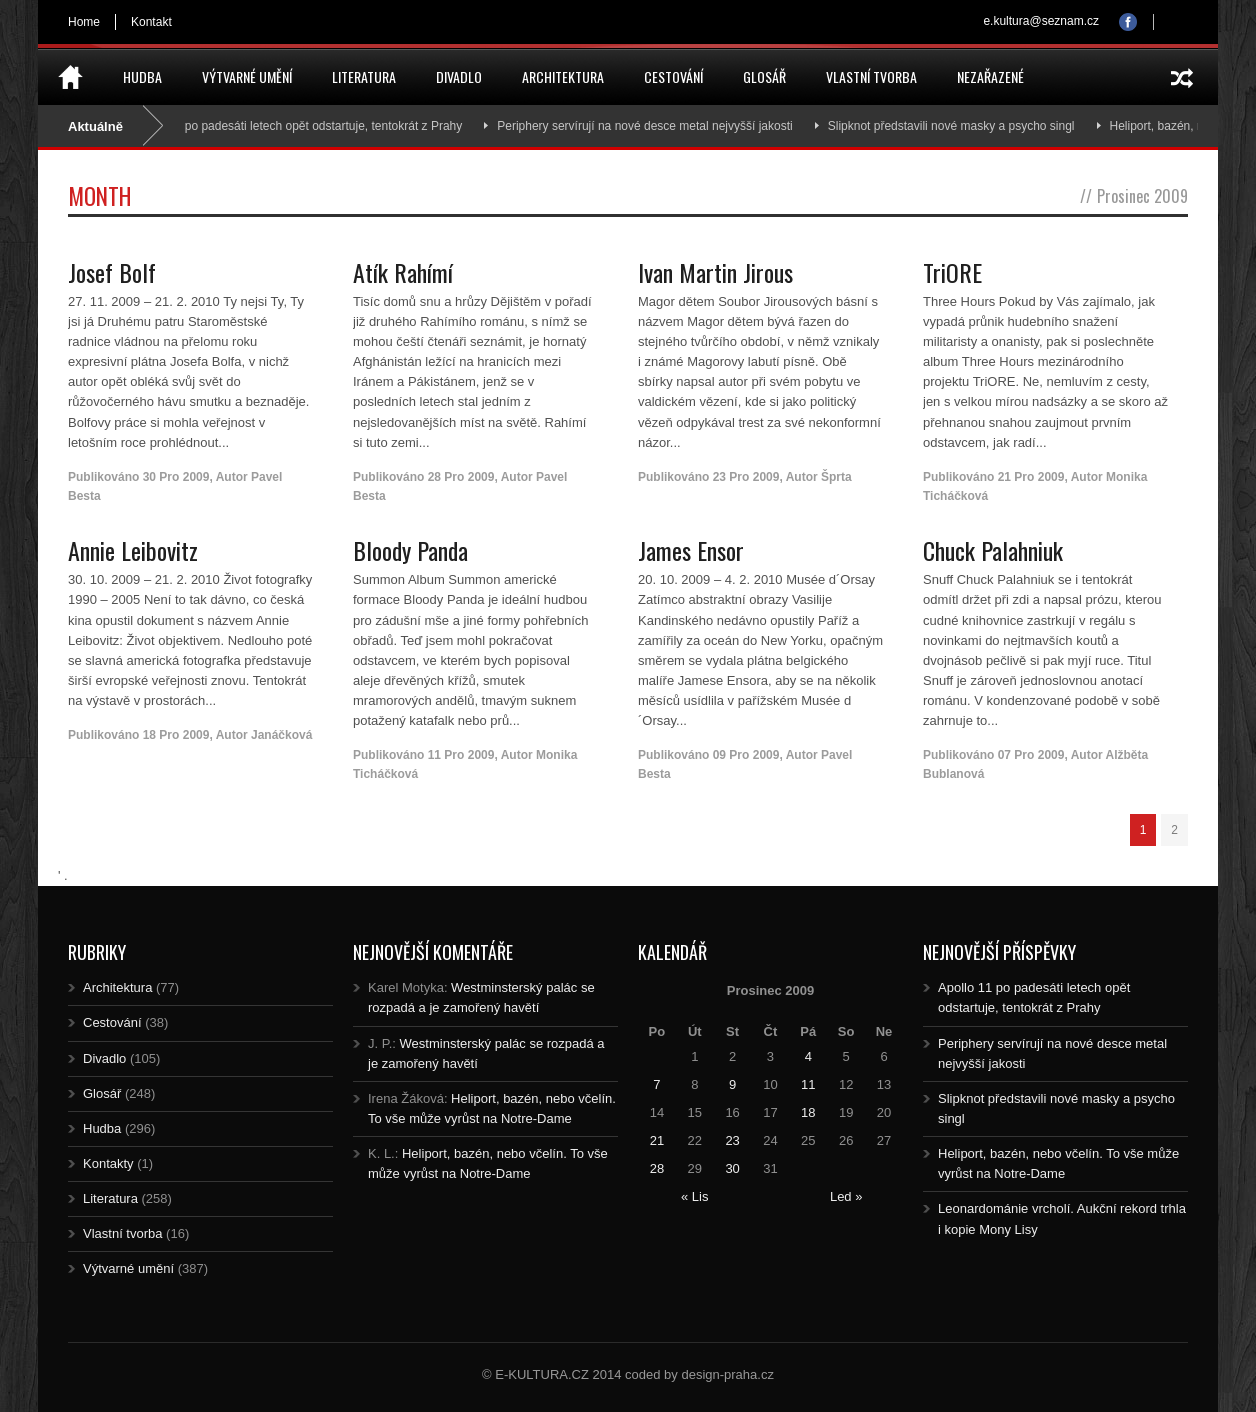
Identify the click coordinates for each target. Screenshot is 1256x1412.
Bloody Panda (410, 550)
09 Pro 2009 (746, 755)
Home (84, 22)
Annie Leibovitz (133, 550)
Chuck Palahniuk (993, 550)
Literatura (364, 76)
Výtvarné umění (247, 76)
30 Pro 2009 (176, 477)
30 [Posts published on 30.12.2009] (732, 1168)
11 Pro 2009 (461, 755)
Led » (846, 1196)
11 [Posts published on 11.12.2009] (808, 1084)
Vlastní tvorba (871, 76)
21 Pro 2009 (1031, 477)
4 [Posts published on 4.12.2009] (808, 1056)
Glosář (764, 76)
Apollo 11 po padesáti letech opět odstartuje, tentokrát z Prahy (318, 126)
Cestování (673, 76)
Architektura (563, 76)
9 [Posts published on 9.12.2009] (732, 1084)
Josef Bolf (112, 272)
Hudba (142, 76)
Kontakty (108, 1163)
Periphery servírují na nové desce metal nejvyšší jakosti (666, 126)
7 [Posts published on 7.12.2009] (656, 1084)
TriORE (952, 272)
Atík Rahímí (403, 272)
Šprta (836, 477)
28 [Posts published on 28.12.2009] (657, 1168)
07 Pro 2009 (1031, 755)
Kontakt (151, 22)
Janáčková (281, 735)
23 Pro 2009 (746, 477)
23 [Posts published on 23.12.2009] (732, 1140)
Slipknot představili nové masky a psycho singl (972, 126)
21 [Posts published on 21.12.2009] (657, 1140)
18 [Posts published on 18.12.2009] (808, 1112)
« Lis (694, 1196)
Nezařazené (990, 76)
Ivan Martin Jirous (715, 272)
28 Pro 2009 (461, 477)
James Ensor (691, 550)
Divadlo (459, 76)
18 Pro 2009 (176, 735)
